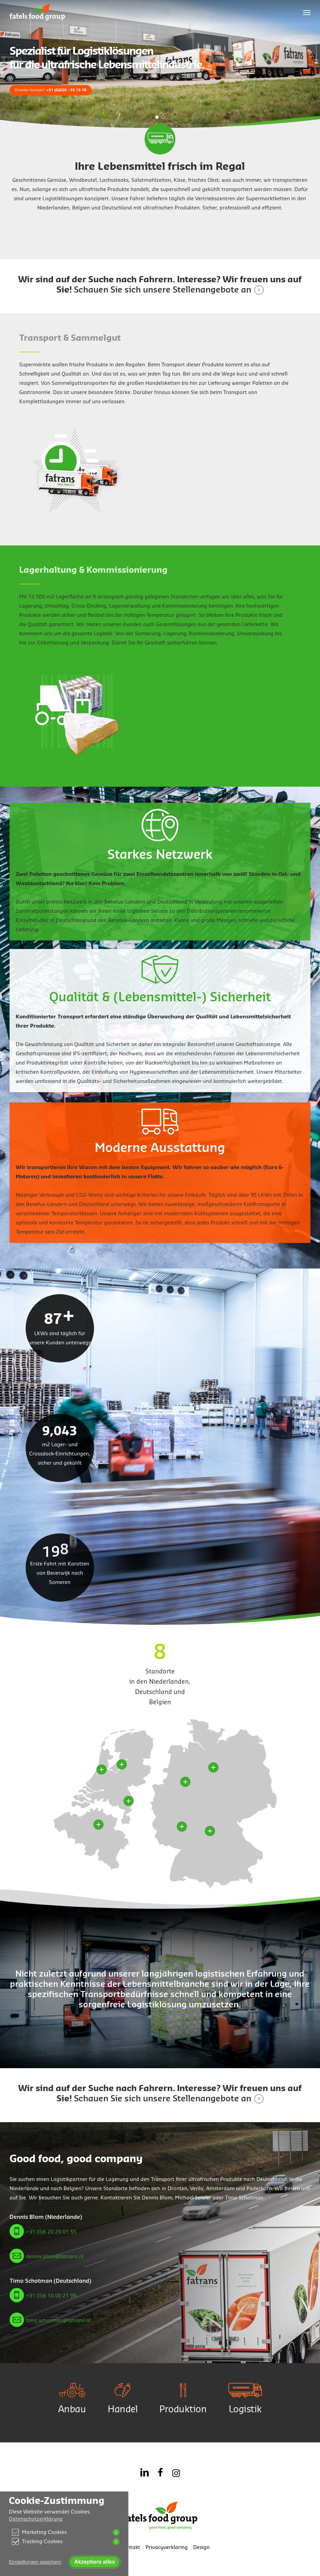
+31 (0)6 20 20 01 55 (51, 2232)
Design (201, 2547)
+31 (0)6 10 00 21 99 (51, 2296)
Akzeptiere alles (94, 2562)
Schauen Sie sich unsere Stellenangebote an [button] (162, 290)
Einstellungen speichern (35, 2562)
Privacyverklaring (167, 2547)
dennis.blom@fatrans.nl (54, 2256)
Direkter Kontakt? (50, 90)
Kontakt (130, 2547)
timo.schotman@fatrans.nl (58, 2320)
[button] (306, 12)
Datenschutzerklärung (36, 2519)
